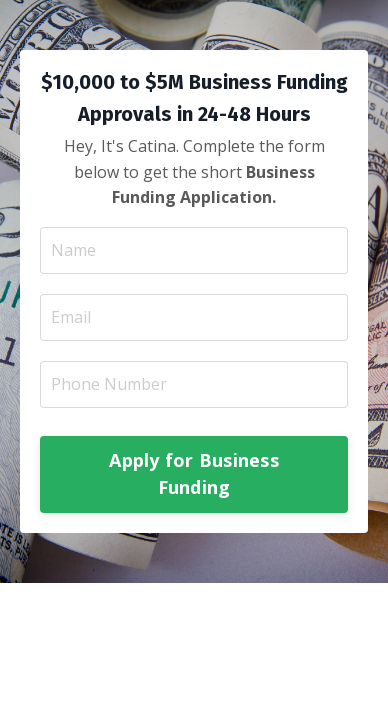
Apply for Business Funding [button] (194, 473)
